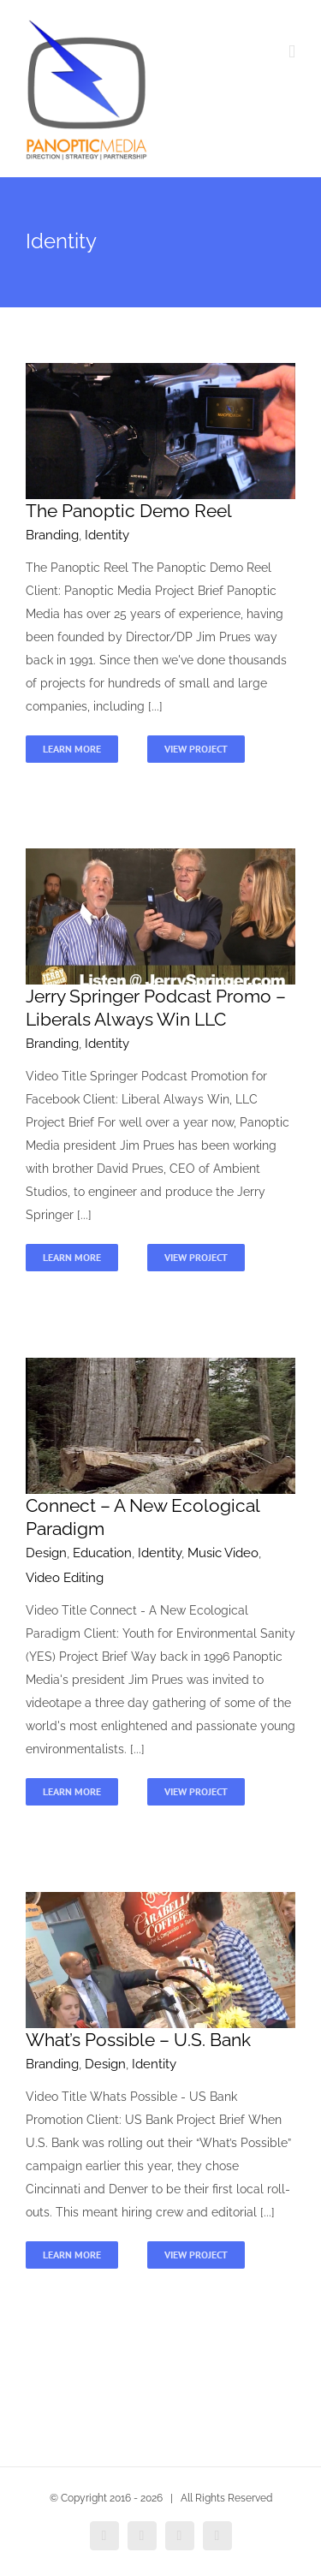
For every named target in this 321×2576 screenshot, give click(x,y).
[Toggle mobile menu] (291, 52)
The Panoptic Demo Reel (129, 510)
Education (102, 1553)
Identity (107, 535)
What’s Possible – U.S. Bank (138, 2039)
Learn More (72, 748)
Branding (52, 535)
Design (46, 1553)
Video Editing (65, 1577)
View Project (196, 748)
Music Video (223, 1553)
